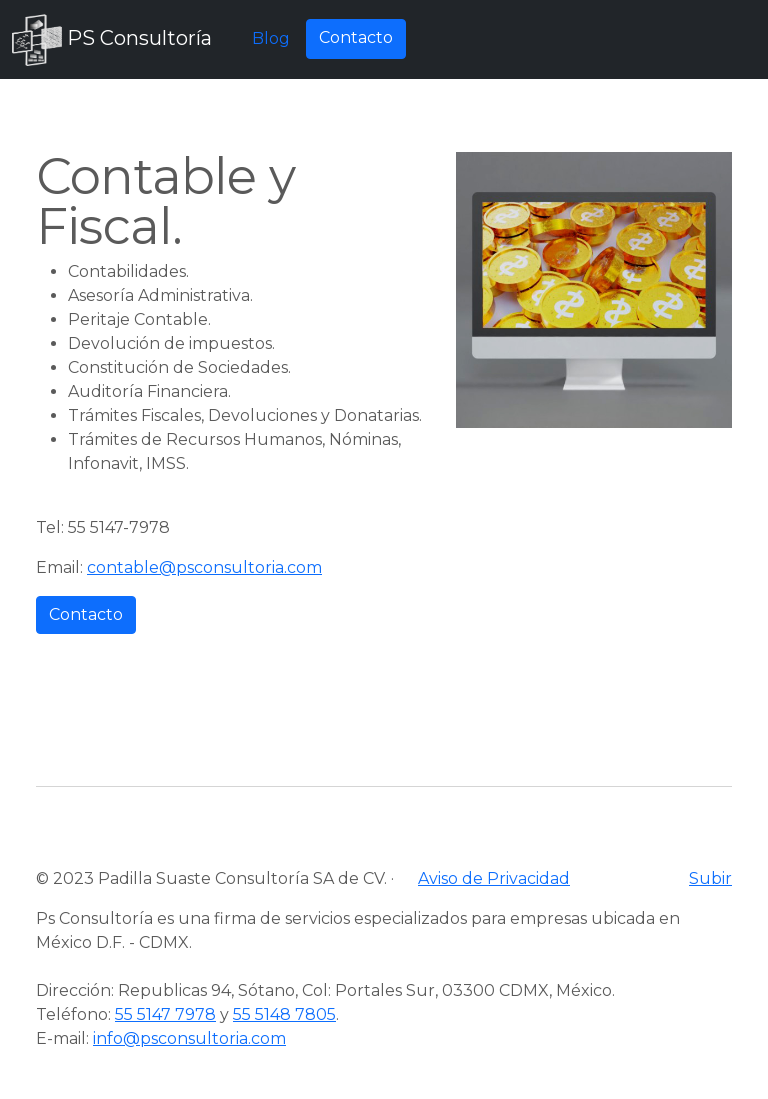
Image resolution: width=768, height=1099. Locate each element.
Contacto (86, 614)
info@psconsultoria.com (189, 1038)
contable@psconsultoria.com (204, 567)
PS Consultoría (112, 39)
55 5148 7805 (284, 1014)
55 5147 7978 (165, 1014)
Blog (271, 38)
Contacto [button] (356, 37)
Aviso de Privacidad (494, 878)
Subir (710, 878)
